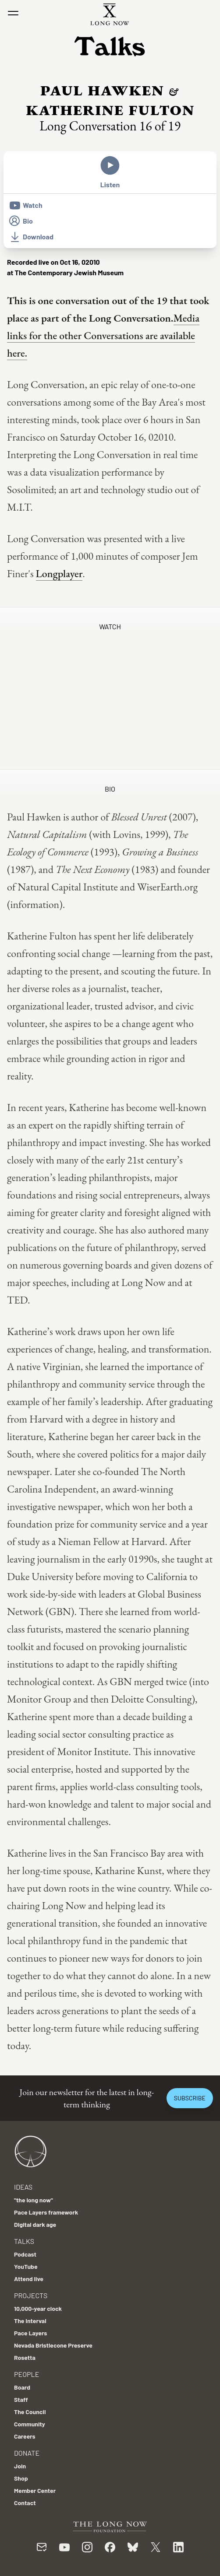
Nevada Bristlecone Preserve (53, 2345)
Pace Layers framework (46, 2212)
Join (20, 2466)
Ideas (23, 2187)
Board (22, 2387)
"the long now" (33, 2200)
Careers (24, 2436)
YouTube (26, 2266)
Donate (26, 2453)
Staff (21, 2399)
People (26, 2374)
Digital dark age (35, 2224)
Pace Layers (30, 2333)
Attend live (28, 2278)
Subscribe (190, 2098)
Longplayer (59, 573)
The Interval (30, 2320)
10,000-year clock (38, 2308)
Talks (24, 2241)
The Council (30, 2411)
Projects (30, 2295)
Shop (21, 2478)
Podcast (25, 2254)
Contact (25, 2502)
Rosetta (24, 2357)
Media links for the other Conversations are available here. (103, 335)
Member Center (35, 2490)
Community (29, 2424)
